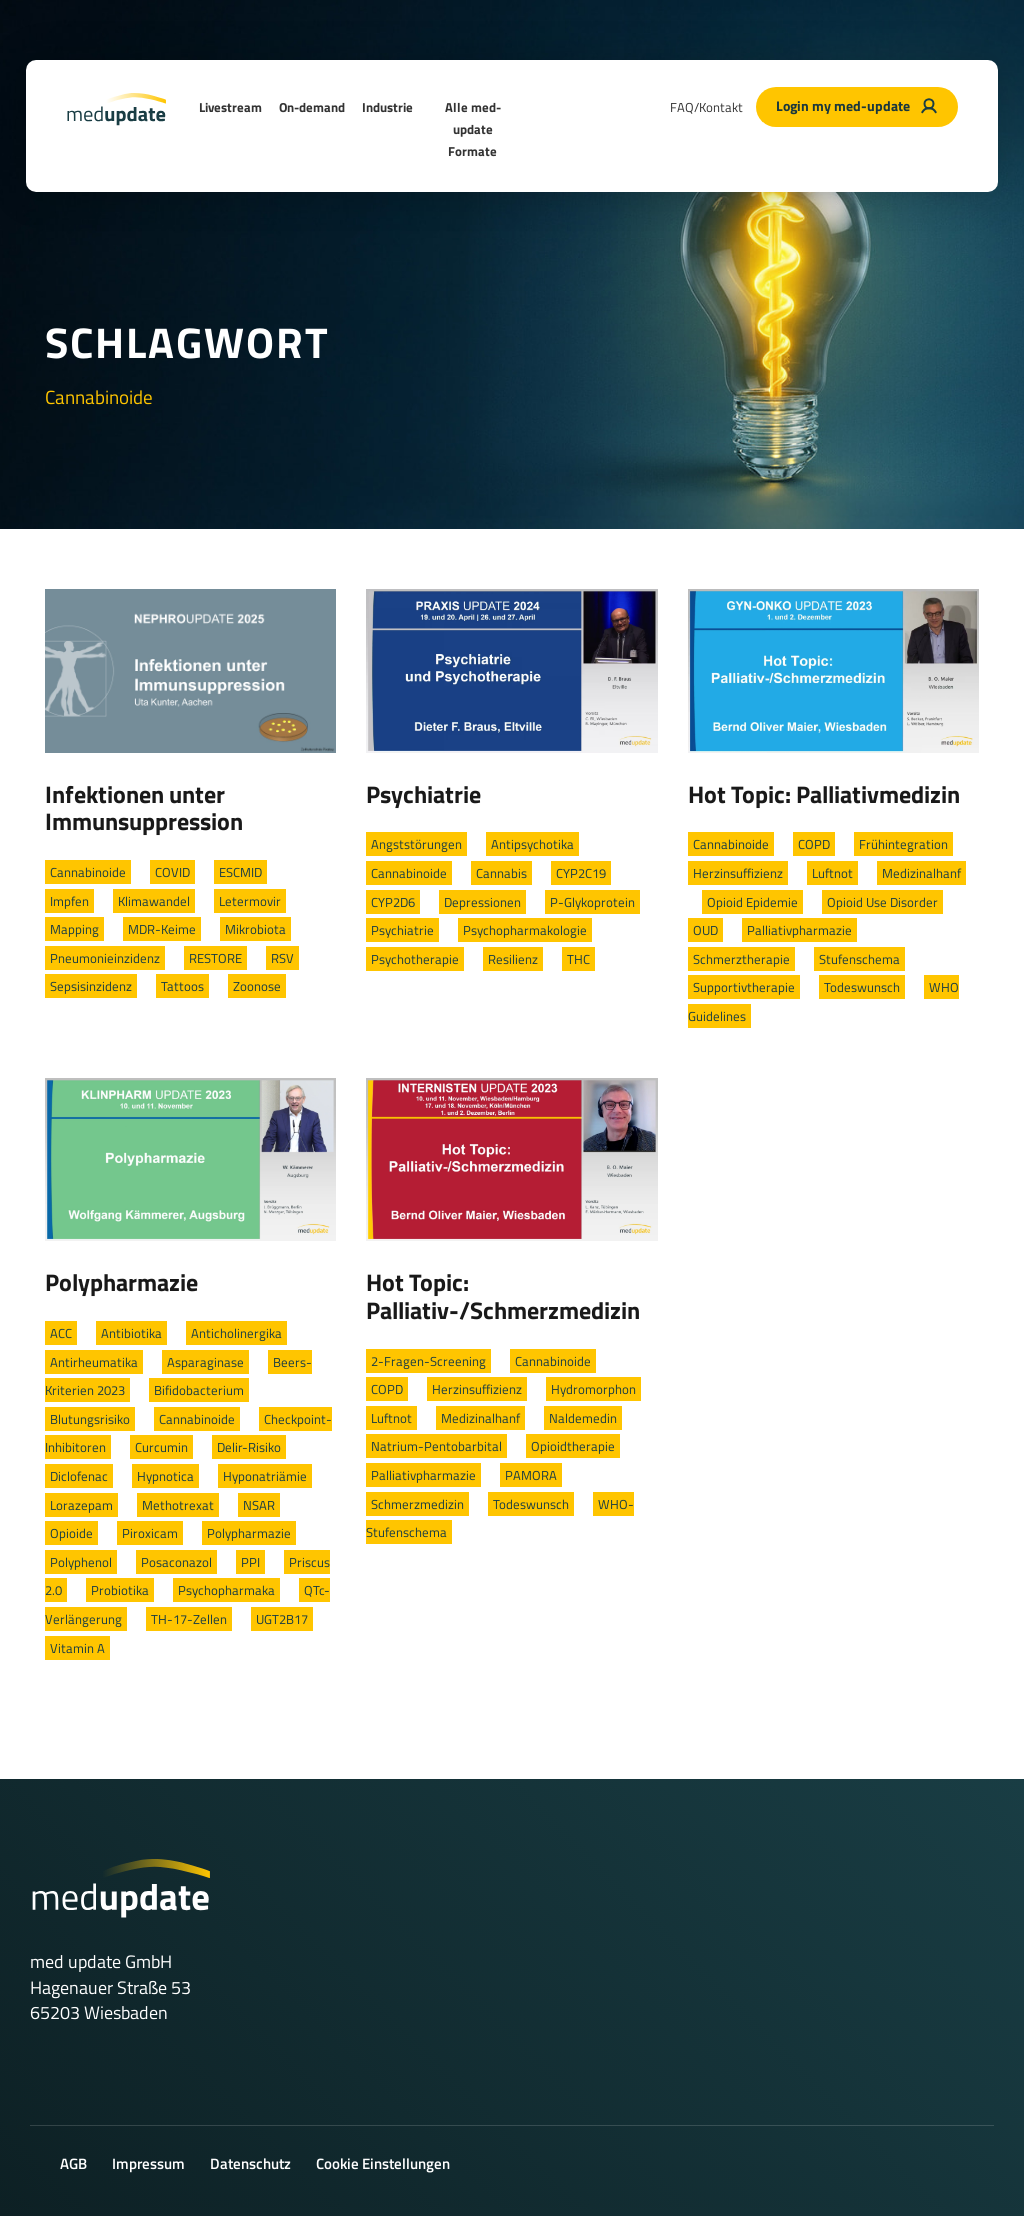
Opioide (71, 1533)
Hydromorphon (593, 1389)
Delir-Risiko (249, 1447)
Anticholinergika (236, 1333)
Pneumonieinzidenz (105, 958)
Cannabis (501, 873)
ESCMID (240, 872)
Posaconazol (176, 1562)
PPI (250, 1562)
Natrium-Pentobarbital (436, 1446)
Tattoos (182, 986)
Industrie (387, 107)
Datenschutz (250, 2163)
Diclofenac (79, 1476)
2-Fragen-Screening (428, 1361)
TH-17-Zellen (189, 1619)
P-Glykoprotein (592, 902)
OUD (705, 930)
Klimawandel (154, 901)
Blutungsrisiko (90, 1419)
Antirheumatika (94, 1362)
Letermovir (250, 901)
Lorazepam (81, 1505)
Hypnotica (165, 1476)
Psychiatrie (423, 794)
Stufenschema (859, 959)
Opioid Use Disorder (882, 902)
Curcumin (161, 1447)
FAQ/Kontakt (706, 107)
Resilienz (513, 959)
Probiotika (120, 1590)
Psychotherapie (415, 959)
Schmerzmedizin (417, 1504)
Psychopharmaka (226, 1590)
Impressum (148, 2163)
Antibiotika (131, 1333)
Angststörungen (416, 844)
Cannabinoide (88, 872)
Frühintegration (903, 844)
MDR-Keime (162, 929)
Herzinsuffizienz (738, 873)
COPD (814, 844)
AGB (73, 2163)
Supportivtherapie (744, 987)
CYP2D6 (393, 902)
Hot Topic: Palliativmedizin (824, 794)
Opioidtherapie (573, 1446)
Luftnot (832, 873)
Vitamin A (77, 1648)
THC (578, 959)
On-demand (312, 107)
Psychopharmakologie (525, 930)
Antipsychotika (532, 844)
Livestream (230, 107)
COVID (172, 872)
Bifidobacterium (199, 1390)
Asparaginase (205, 1362)
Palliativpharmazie (799, 930)
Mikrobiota (255, 929)
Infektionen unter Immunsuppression (144, 808)
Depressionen (482, 902)
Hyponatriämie (265, 1476)
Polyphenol (81, 1562)
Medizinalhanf (921, 873)
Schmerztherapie (741, 959)
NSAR (259, 1505)
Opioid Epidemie (752, 902)
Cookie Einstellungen (383, 2163)
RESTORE (215, 958)
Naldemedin (583, 1418)
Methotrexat (178, 1505)
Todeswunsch (862, 987)
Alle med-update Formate (473, 129)
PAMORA (531, 1475)
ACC (61, 1333)
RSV (282, 958)
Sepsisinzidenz (91, 986)
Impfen (69, 901)
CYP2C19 (581, 873)
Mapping (74, 929)
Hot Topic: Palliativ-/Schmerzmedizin (503, 1296)
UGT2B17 (282, 1619)
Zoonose (257, 986)
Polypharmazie (121, 1282)
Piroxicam (150, 1533)
